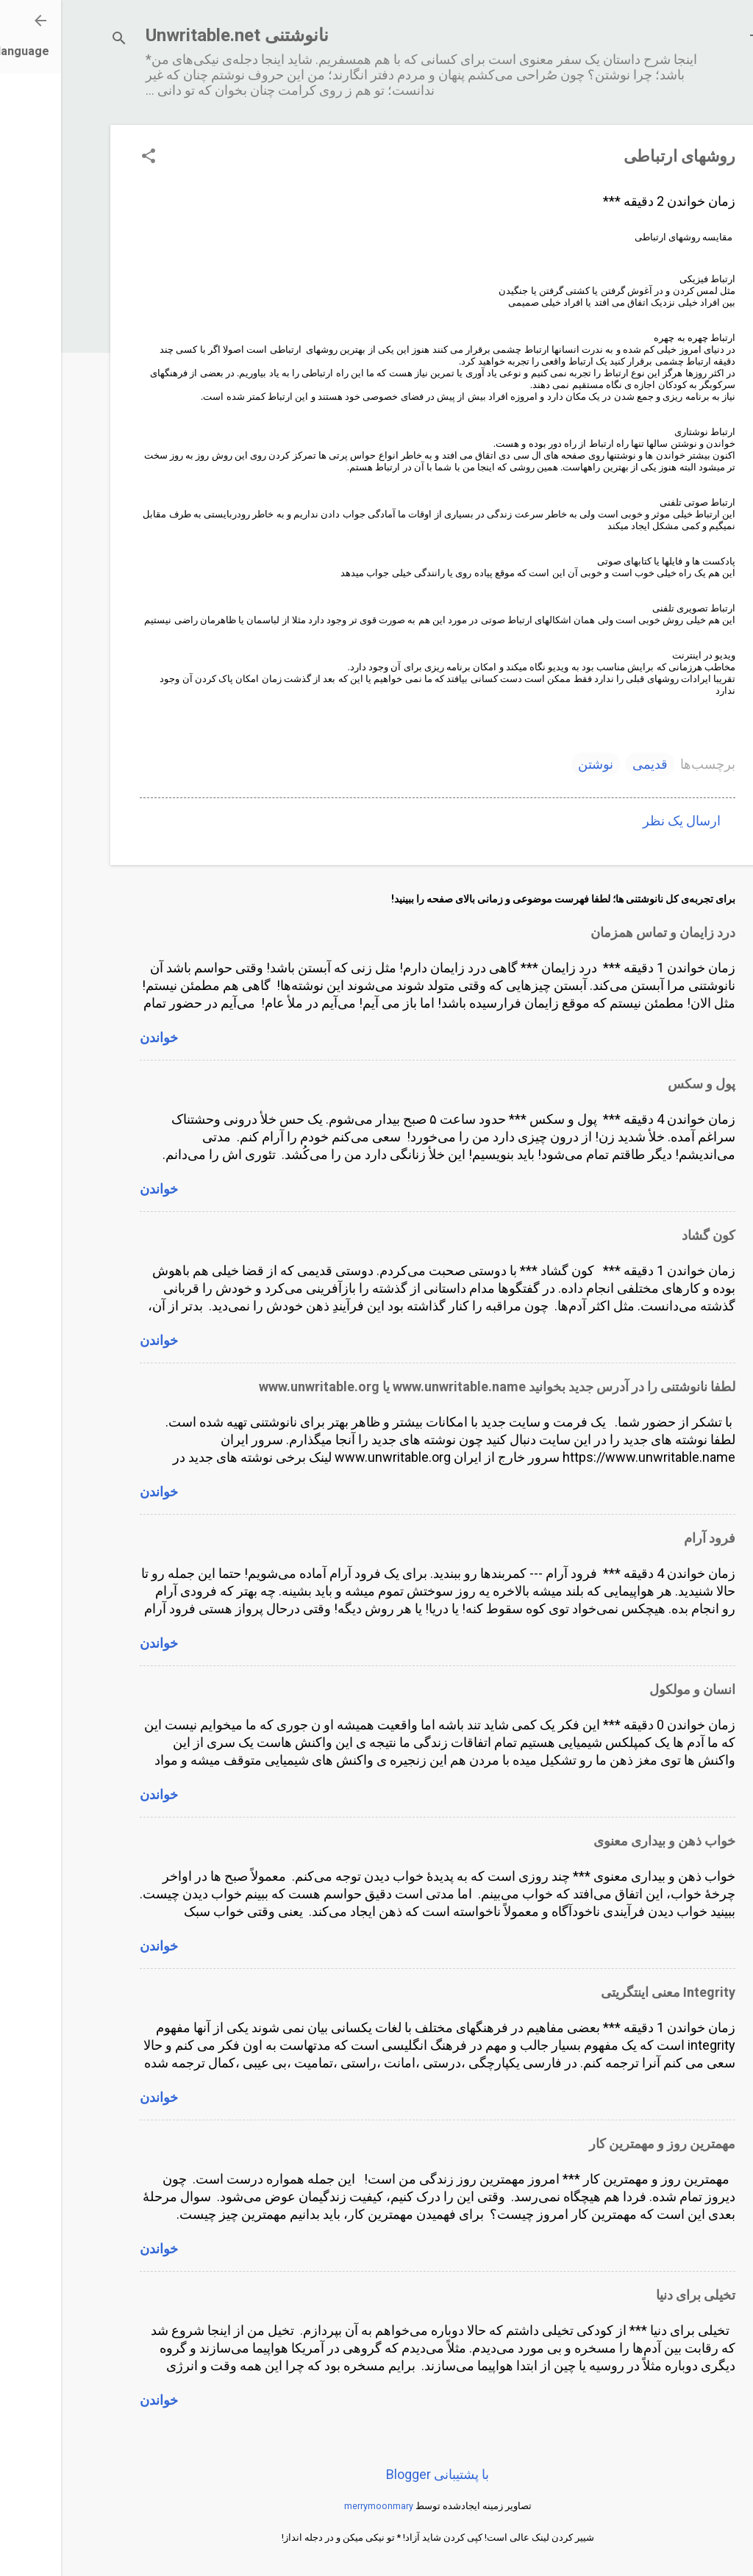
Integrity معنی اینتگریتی (607, 1992)
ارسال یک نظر (621, 820)
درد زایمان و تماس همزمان (601, 932)
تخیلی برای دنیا (634, 2295)
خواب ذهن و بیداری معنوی (603, 1840)
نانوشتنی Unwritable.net (176, 35)
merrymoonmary (317, 2505)
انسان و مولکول (631, 1689)
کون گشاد (647, 1235)
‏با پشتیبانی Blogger (376, 2474)
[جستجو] (58, 40)
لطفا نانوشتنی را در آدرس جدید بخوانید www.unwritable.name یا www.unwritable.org (436, 1386)
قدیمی (589, 764)
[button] (87, 157)
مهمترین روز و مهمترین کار (601, 2143)
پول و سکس (640, 1083)
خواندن (98, 1037)
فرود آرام (648, 1538)
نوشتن (534, 764)
